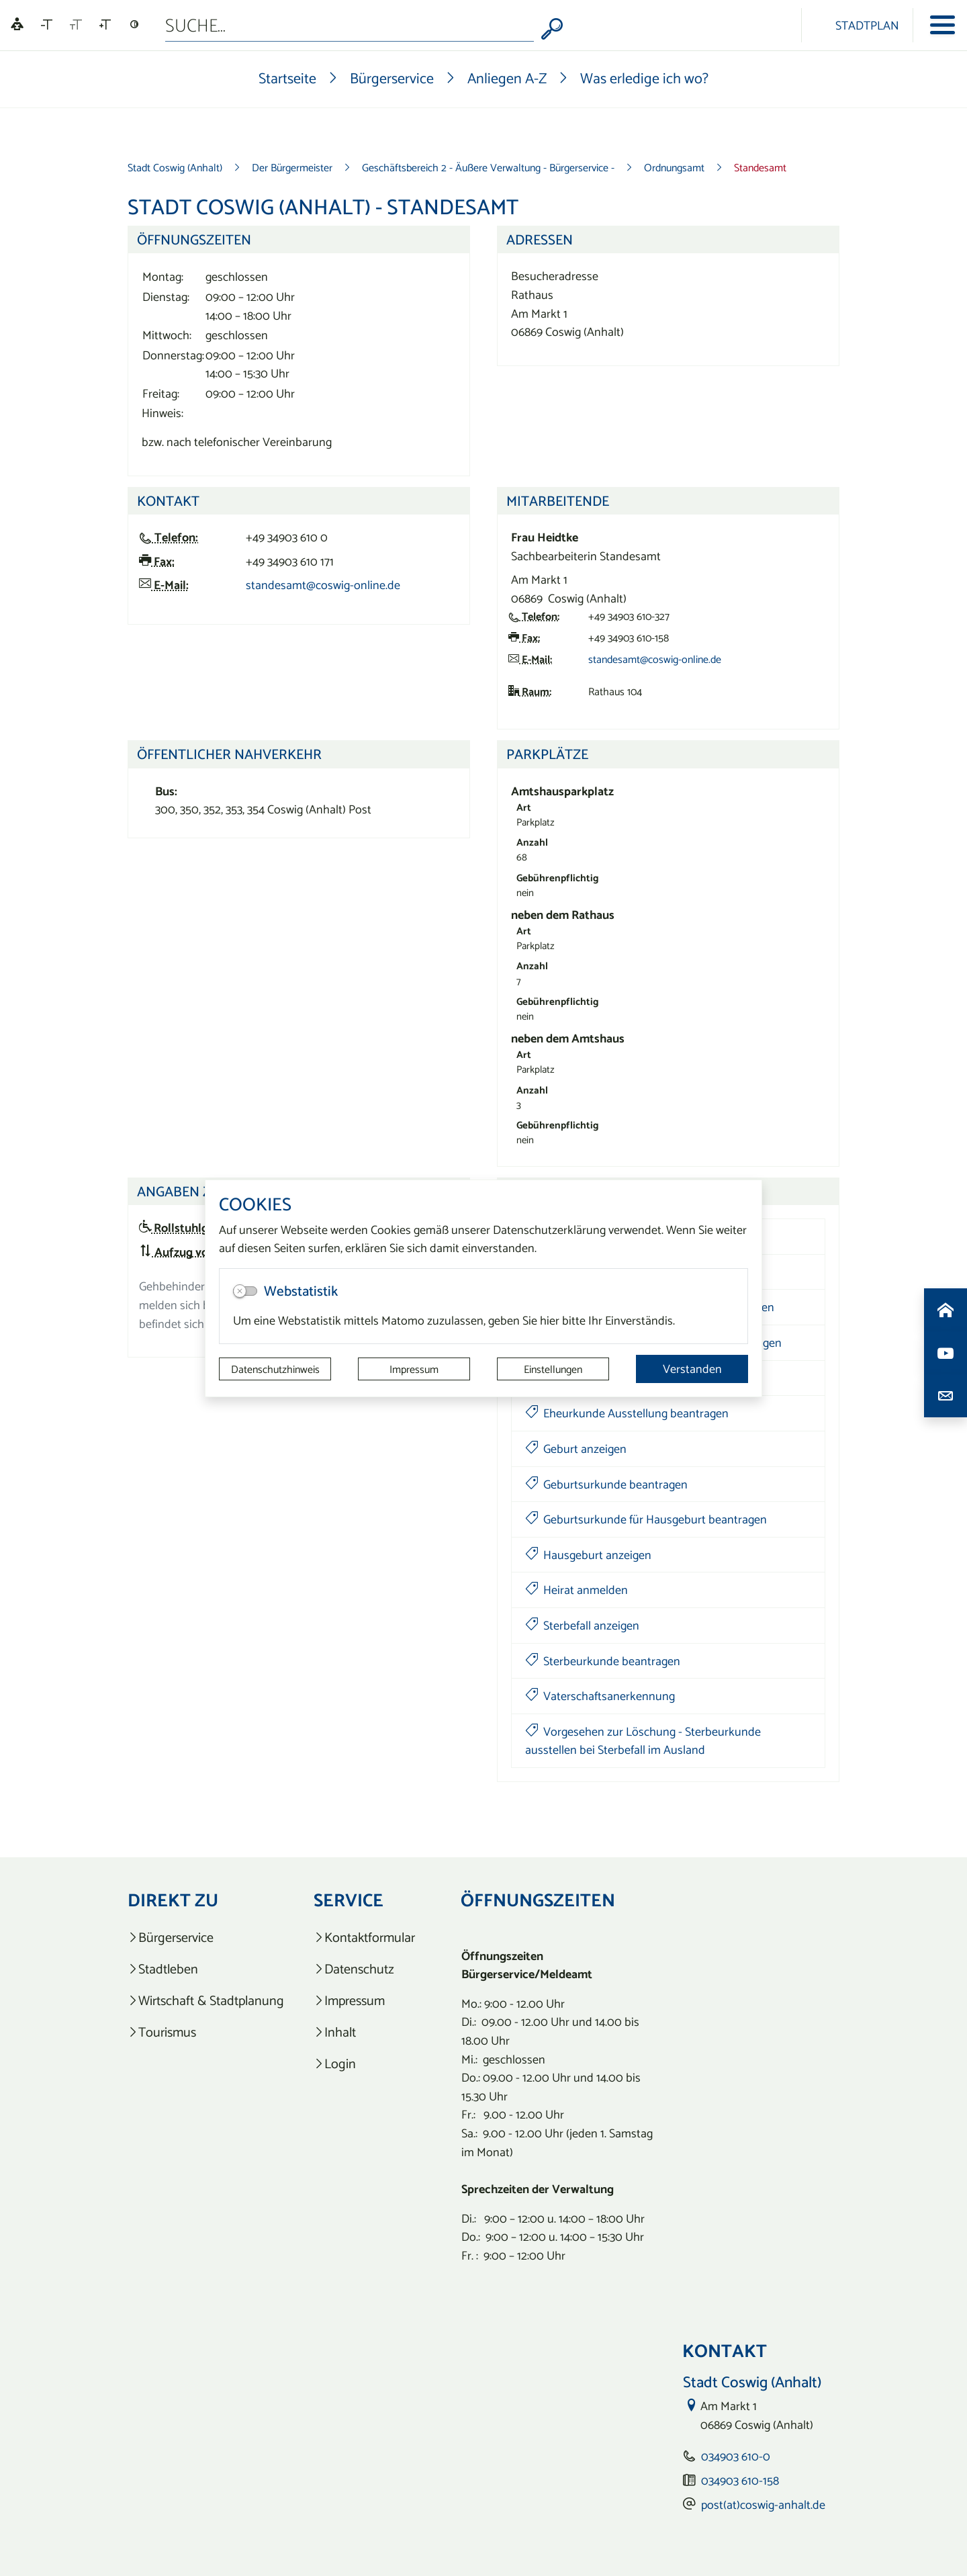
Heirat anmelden (576, 1590)
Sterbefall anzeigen (582, 1625)
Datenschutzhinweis (275, 1369)
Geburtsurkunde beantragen (606, 1484)
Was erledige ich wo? (644, 78)
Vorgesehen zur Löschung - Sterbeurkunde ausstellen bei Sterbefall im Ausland (643, 1740)
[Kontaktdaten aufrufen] (945, 1395)
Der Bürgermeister (292, 167)
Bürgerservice (392, 78)
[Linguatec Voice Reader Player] (17, 25)
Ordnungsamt (674, 167)
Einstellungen (553, 1369)
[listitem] (206, 1937)
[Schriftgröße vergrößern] (105, 25)
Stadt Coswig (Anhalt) (175, 167)
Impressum (414, 1369)
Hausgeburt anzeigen (588, 1555)
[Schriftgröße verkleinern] (47, 25)
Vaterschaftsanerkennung (600, 1696)
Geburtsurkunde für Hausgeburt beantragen (646, 1519)
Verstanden (692, 1369)
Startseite (287, 78)
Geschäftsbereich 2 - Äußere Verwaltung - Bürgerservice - (488, 167)
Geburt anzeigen (576, 1448)
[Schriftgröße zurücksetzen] (76, 25)
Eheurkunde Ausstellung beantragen (627, 1413)
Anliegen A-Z (507, 78)
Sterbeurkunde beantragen (602, 1661)
